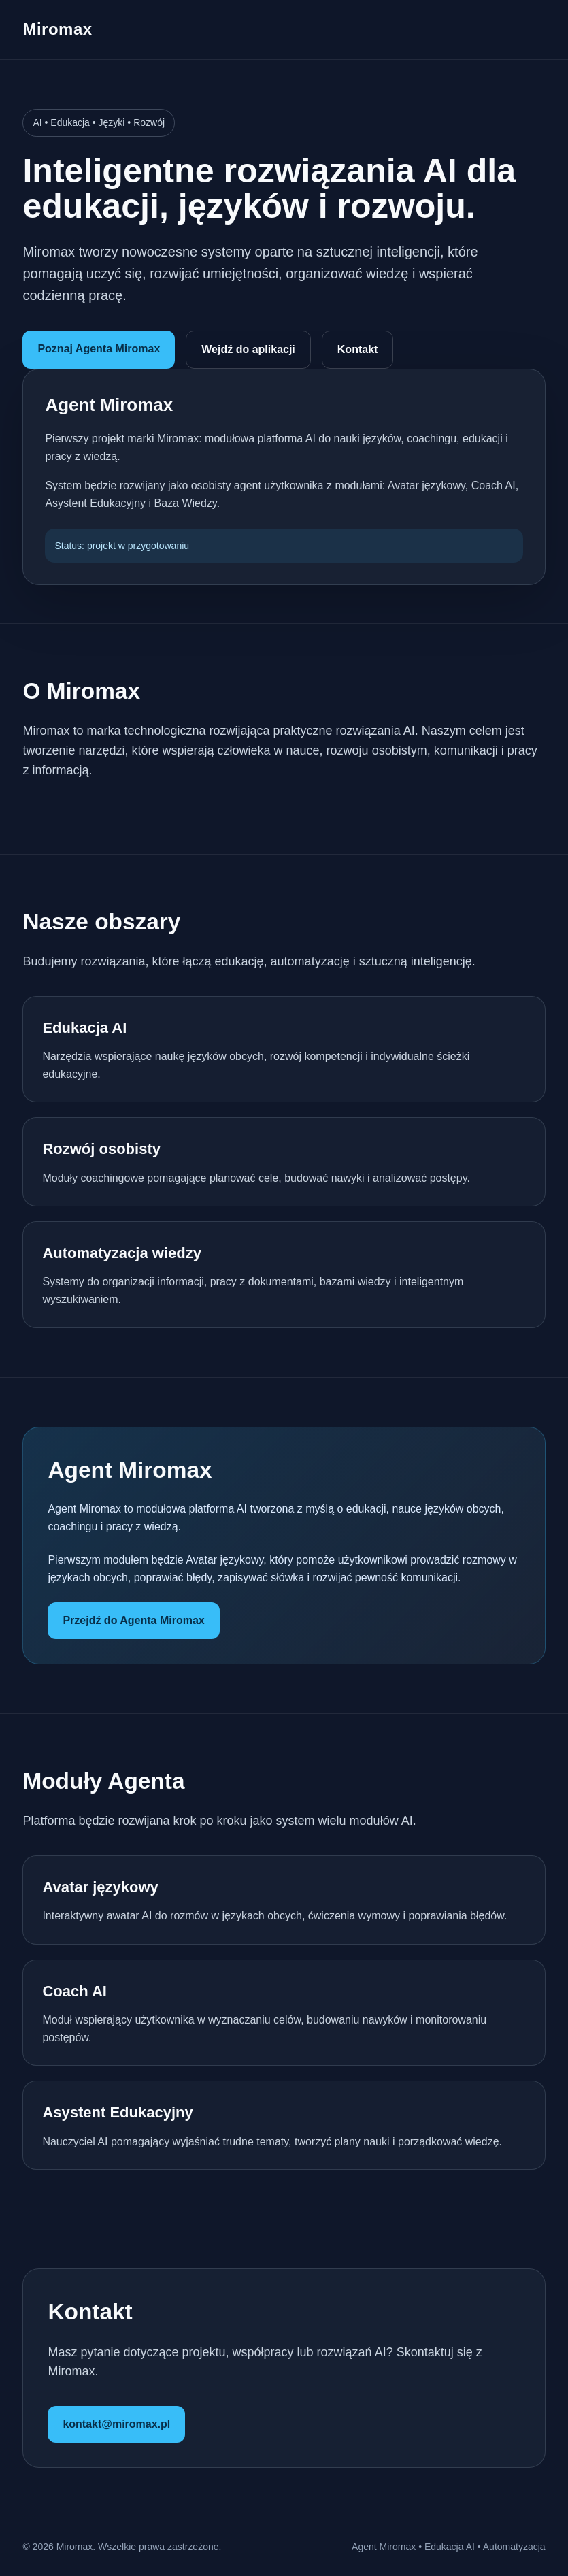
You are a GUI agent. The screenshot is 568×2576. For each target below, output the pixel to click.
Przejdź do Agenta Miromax (133, 1620)
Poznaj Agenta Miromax (98, 348)
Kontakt (357, 349)
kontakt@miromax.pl (116, 2424)
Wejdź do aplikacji (248, 349)
